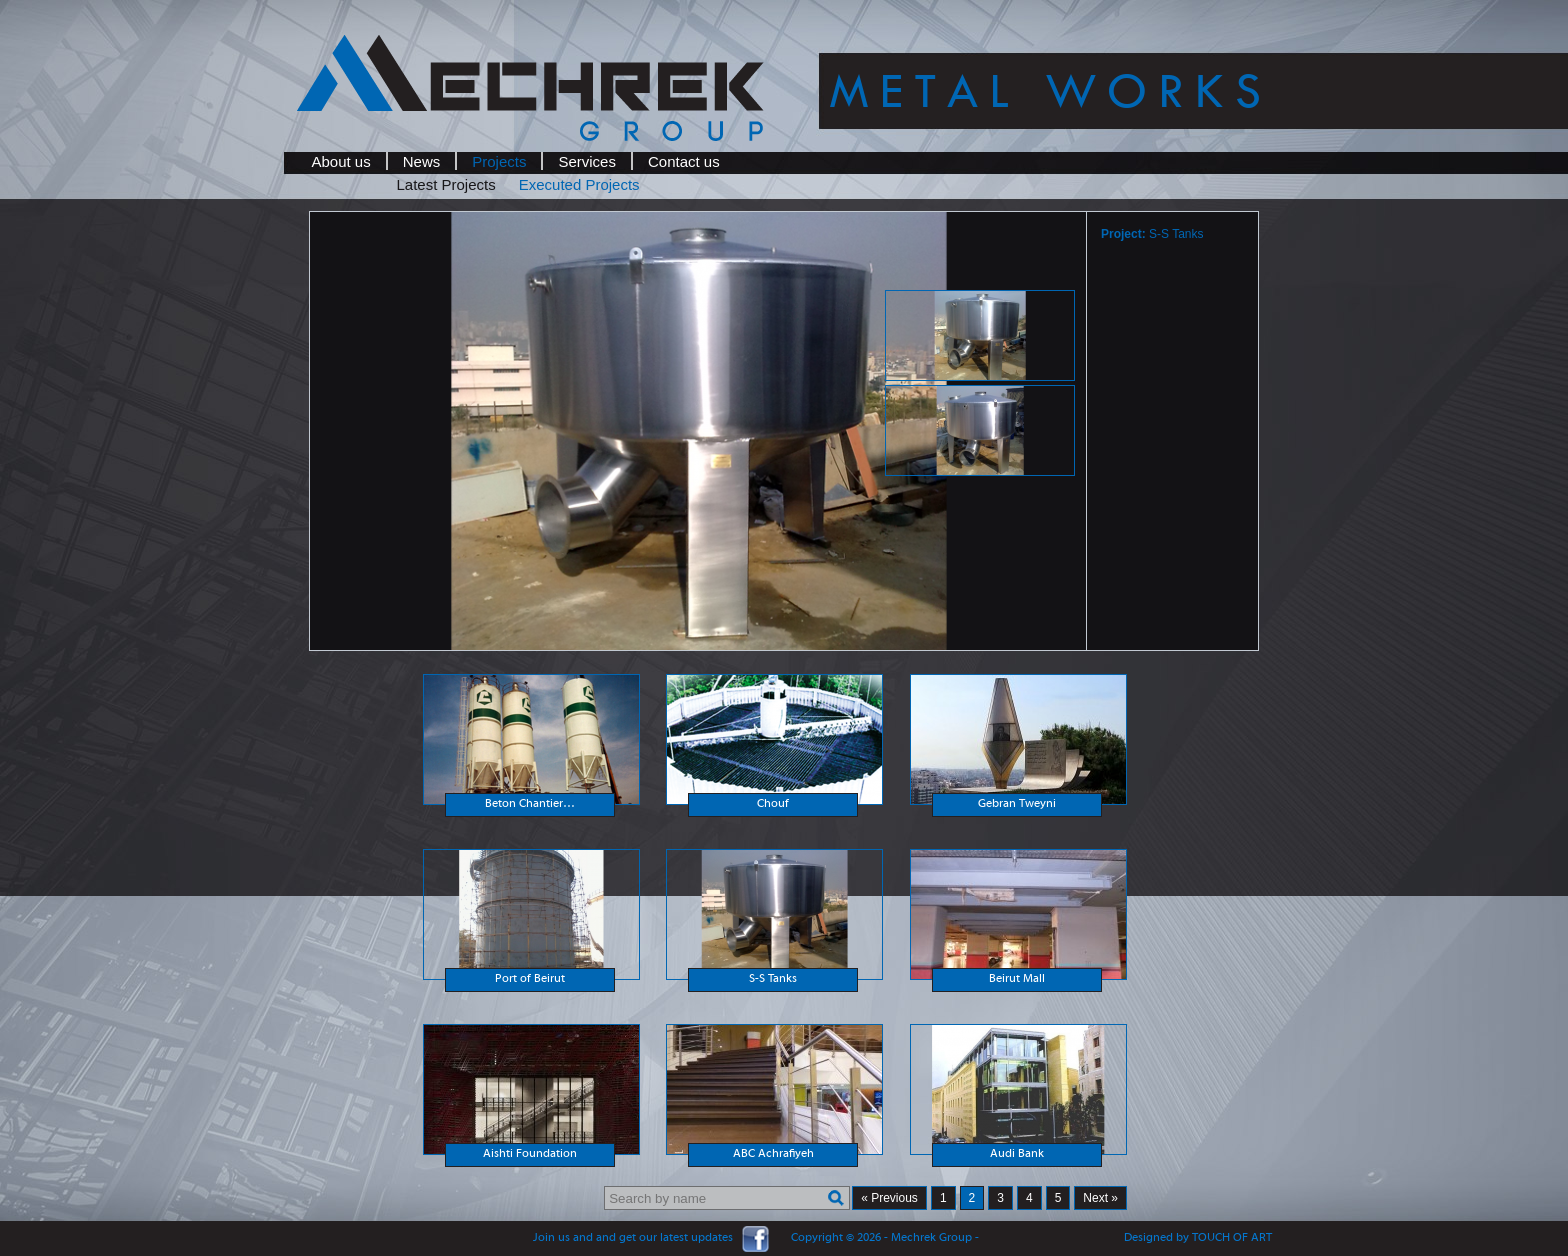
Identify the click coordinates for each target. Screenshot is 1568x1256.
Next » (1100, 1198)
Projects (499, 161)
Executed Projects (579, 184)
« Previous (889, 1198)
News (422, 161)
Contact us (684, 161)
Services (587, 161)
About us (341, 161)
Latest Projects (446, 184)
